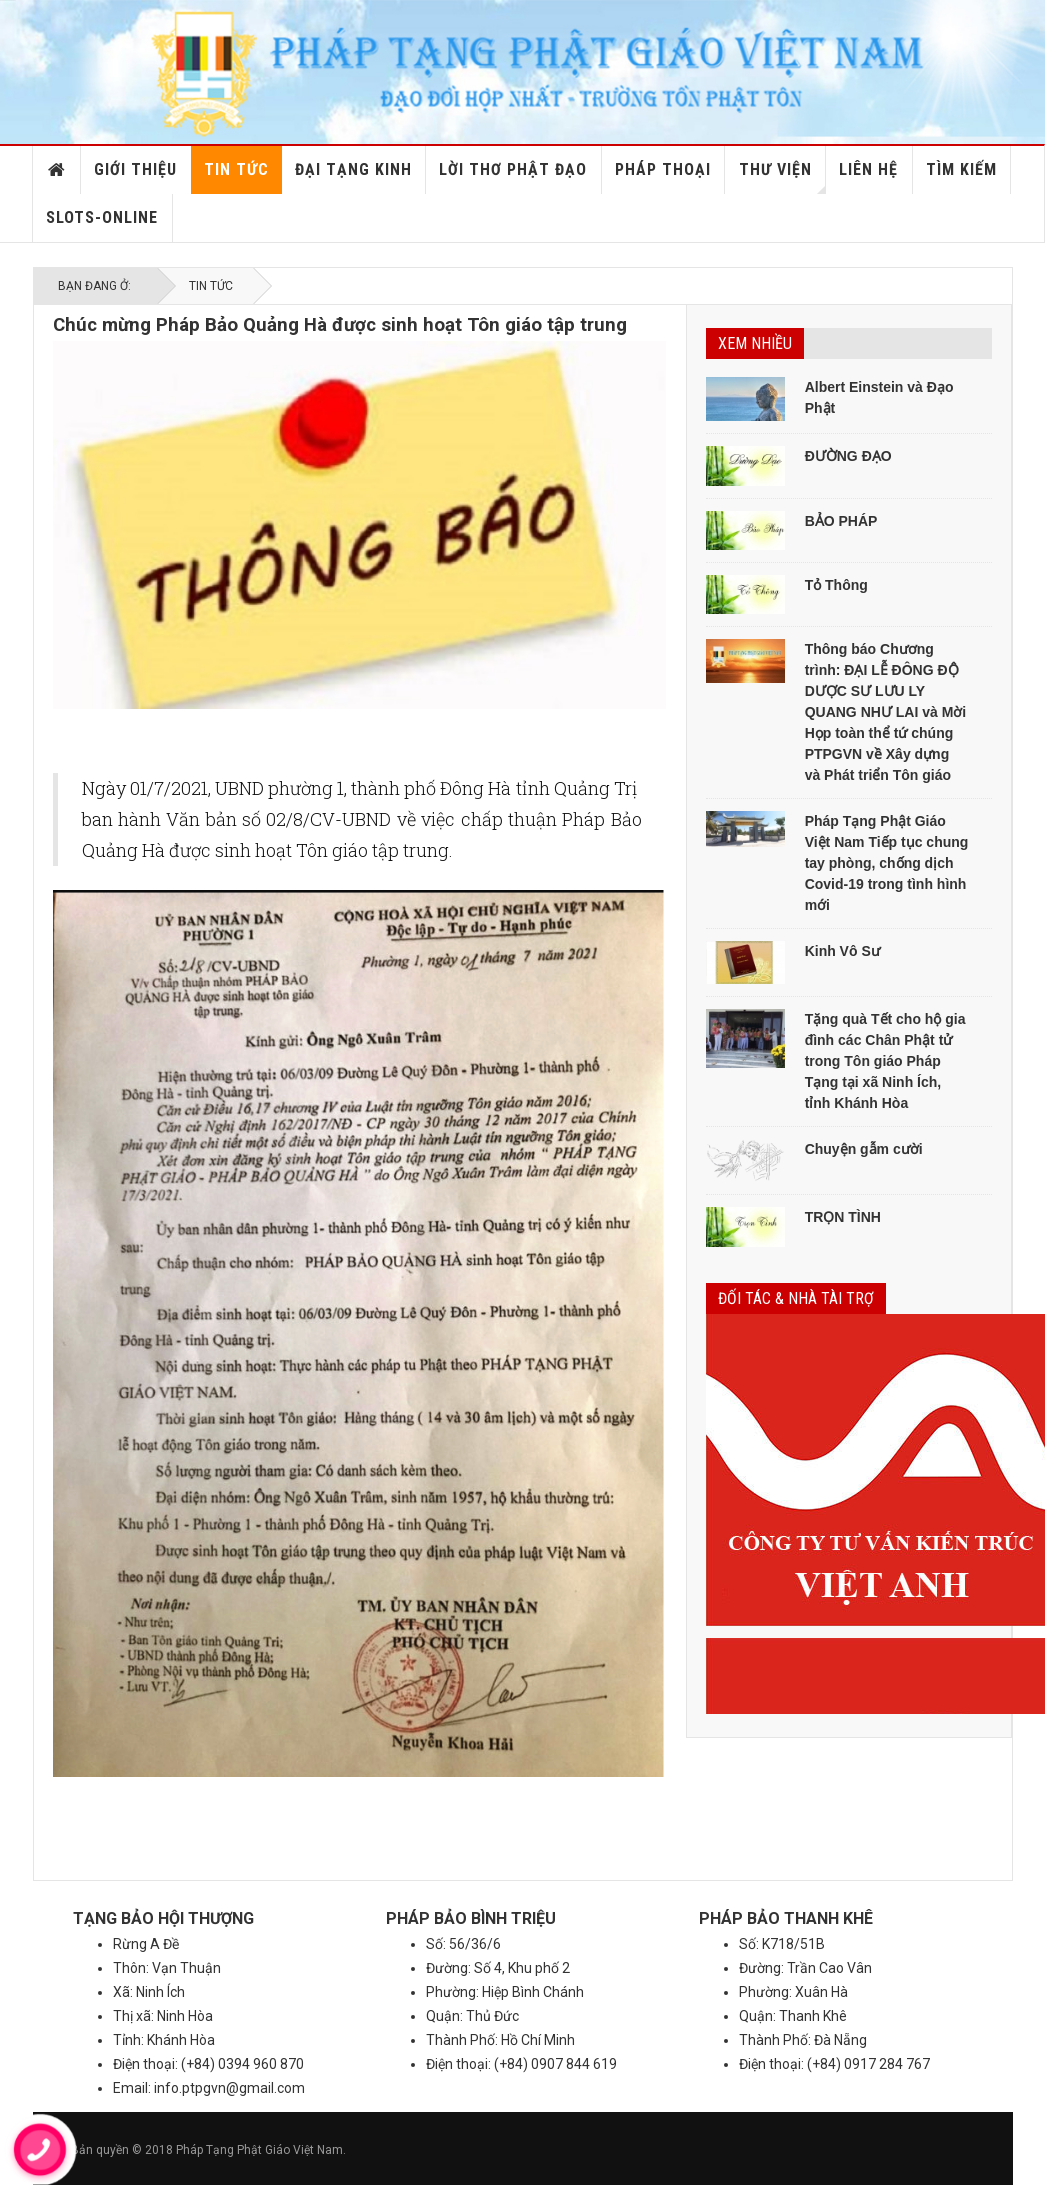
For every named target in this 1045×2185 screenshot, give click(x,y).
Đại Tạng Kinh (353, 169)
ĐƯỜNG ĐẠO (848, 456)
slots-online (102, 217)
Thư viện (782, 177)
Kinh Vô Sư (842, 951)
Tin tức (236, 169)
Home (57, 170)
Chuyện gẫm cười (864, 1149)
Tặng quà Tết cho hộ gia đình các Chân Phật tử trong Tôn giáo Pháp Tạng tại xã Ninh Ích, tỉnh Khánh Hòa (885, 1061)
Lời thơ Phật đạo (513, 169)
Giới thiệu (135, 169)
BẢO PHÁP (841, 521)
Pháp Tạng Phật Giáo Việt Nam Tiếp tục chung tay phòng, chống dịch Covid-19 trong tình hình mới (887, 863)
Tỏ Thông (836, 585)
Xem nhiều (755, 343)
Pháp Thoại (663, 169)
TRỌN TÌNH (843, 1217)
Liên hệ (868, 169)
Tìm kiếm (961, 169)
